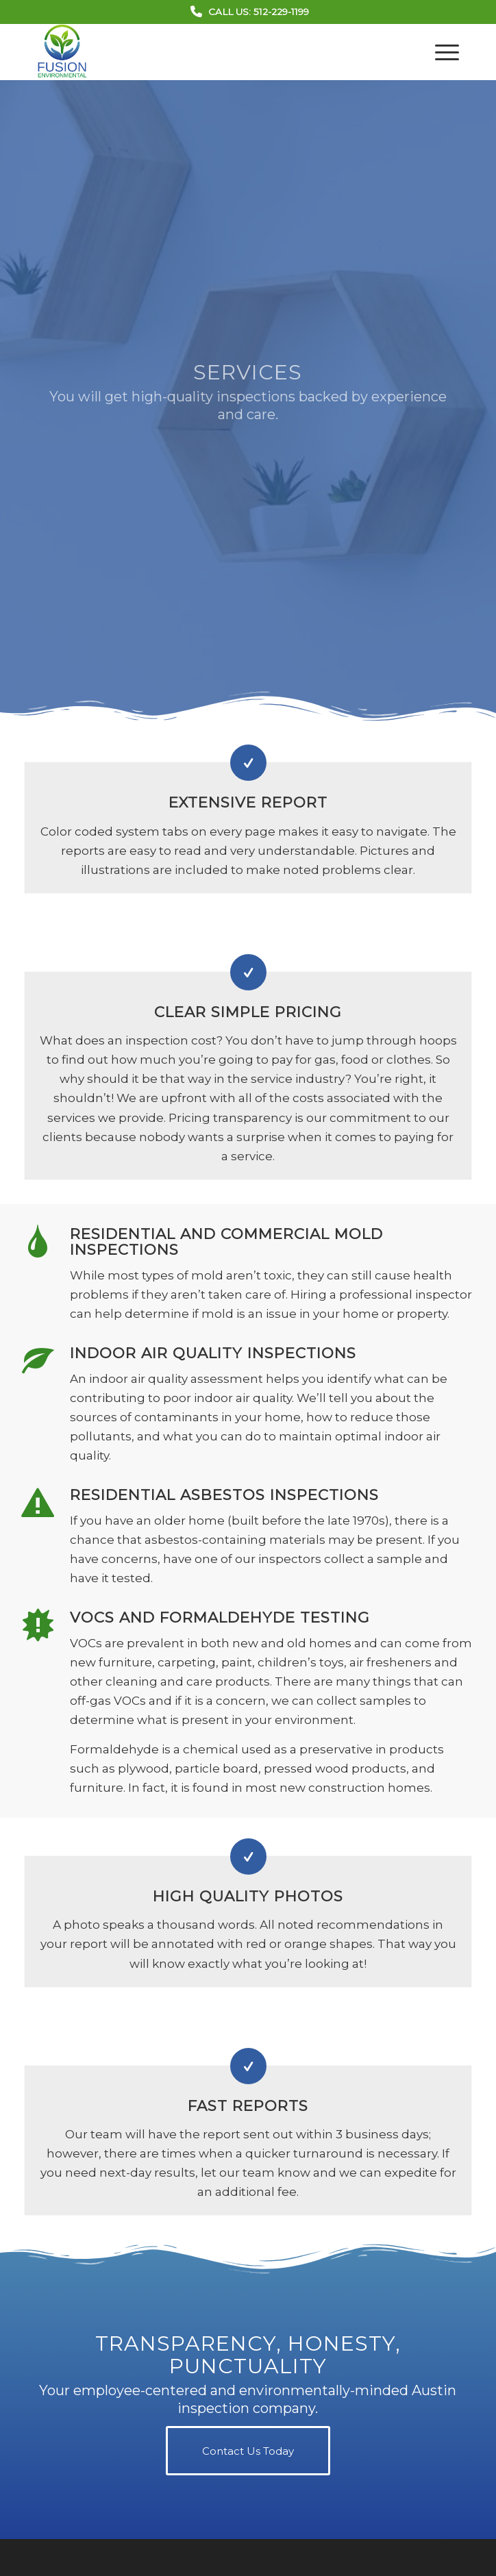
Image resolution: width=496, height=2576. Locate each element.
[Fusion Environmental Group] (205, 52)
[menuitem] (440, 52)
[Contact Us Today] (248, 2450)
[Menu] (440, 52)
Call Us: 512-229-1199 (258, 11)
